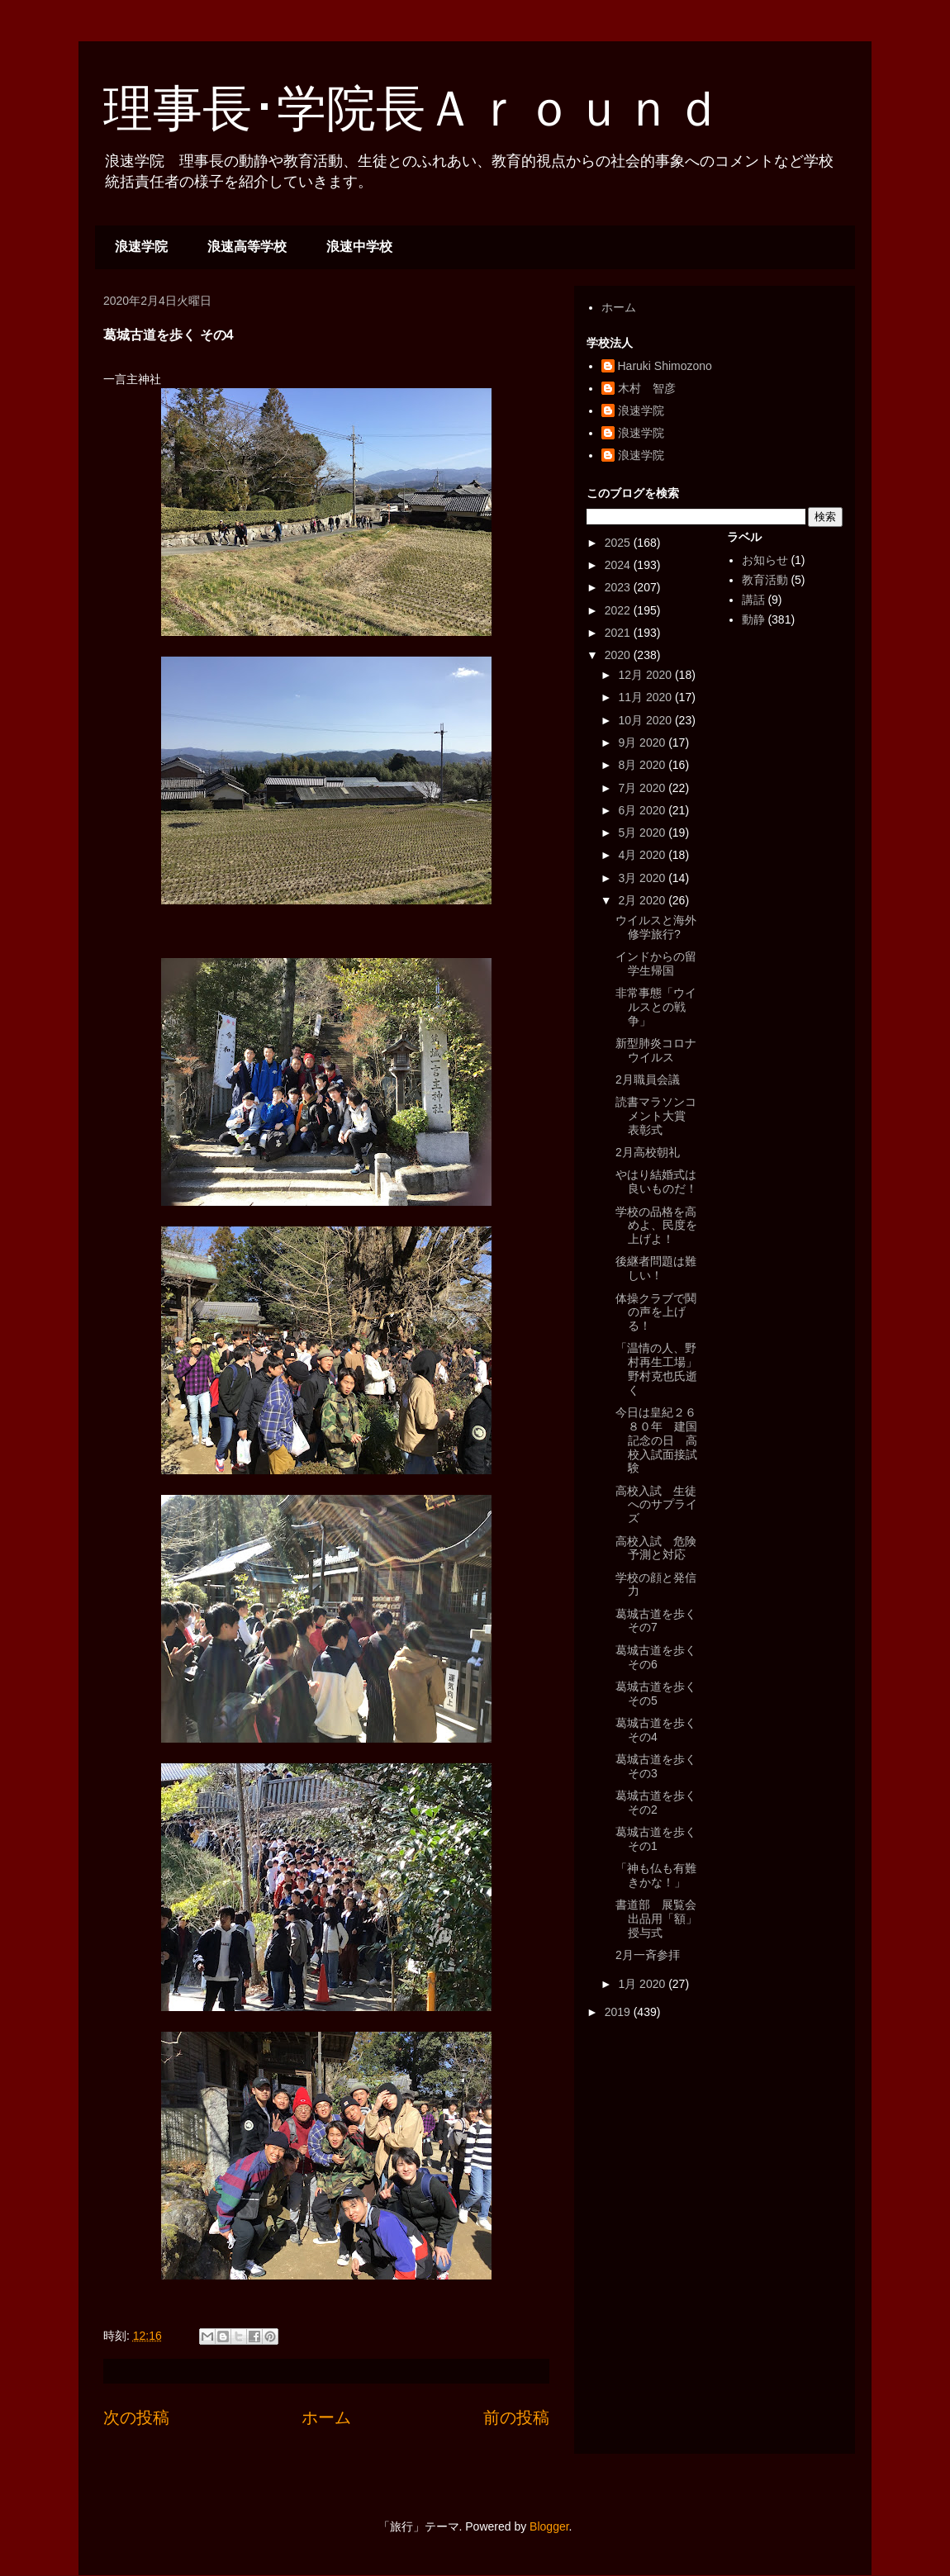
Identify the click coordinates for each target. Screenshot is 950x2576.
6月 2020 (643, 810)
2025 (619, 542)
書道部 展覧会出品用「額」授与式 (656, 1918)
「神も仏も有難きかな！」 (655, 1875)
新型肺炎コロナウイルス (655, 1050)
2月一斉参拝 (647, 1955)
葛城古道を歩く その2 (655, 1802)
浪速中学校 (359, 247)
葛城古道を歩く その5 (655, 1693)
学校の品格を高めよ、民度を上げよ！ (656, 1225)
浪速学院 (141, 247)
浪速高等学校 (247, 247)
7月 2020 (643, 788)
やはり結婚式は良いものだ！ (656, 1181)
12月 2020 (646, 674)
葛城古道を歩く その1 (655, 1839)
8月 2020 (643, 764)
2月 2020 (643, 900)
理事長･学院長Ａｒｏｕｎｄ (413, 108)
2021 (619, 632)
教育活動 (765, 579)
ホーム (326, 2417)
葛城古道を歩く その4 (655, 1729)
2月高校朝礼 (647, 1152)
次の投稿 (136, 2417)
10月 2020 (646, 720)
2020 (619, 655)
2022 (619, 610)
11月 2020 (646, 697)
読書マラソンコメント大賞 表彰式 (656, 1115)
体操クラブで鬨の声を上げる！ (655, 1312)
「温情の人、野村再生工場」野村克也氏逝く (656, 1368)
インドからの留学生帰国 (655, 963)
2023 (619, 587)
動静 (753, 619)
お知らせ (765, 560)
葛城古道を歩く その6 (655, 1657)
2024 (619, 565)
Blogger (549, 2526)
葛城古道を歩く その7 (655, 1620)
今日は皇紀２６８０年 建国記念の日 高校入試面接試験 (656, 1440)
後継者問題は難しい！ (655, 1268)
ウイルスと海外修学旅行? (655, 927)
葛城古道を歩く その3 (655, 1766)
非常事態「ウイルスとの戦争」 (655, 1006)
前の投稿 (516, 2417)
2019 (619, 2012)
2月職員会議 (647, 1079)
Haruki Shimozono (665, 365)
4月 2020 (643, 854)
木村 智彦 (647, 388)
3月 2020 (643, 878)
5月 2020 (643, 832)
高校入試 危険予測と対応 (655, 1548)
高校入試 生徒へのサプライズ (656, 1504)
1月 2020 (643, 1983)
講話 (753, 599)
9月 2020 (643, 742)
